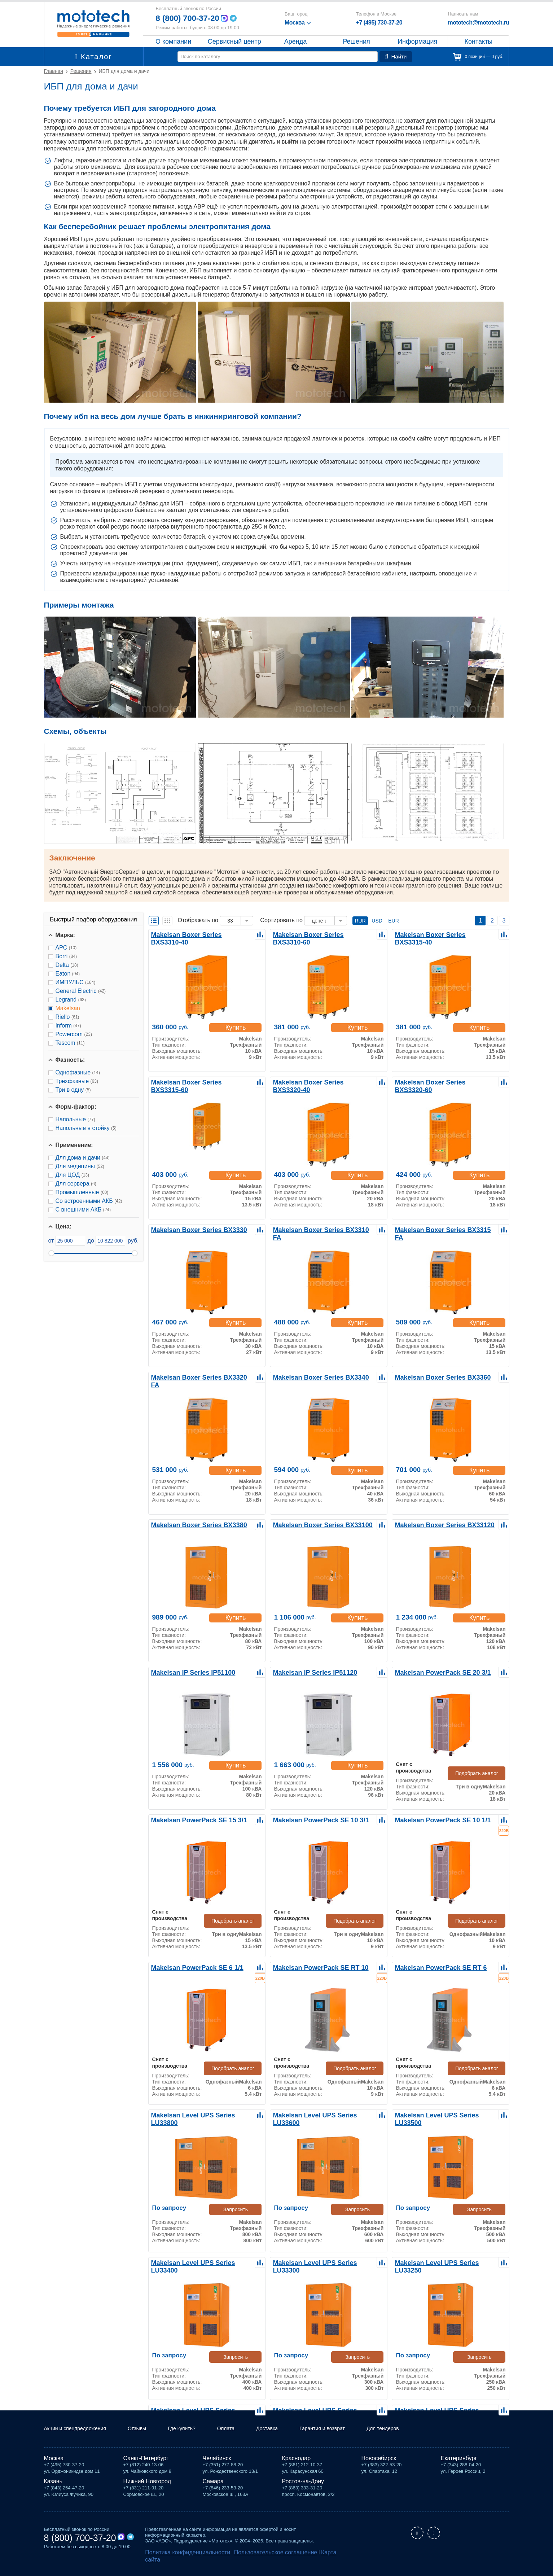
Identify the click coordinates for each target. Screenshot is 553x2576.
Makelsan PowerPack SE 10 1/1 (436, 1820)
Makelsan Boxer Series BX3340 (313, 1377)
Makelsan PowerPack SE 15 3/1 (192, 1820)
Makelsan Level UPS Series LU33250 (443, 2262)
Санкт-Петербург (145, 2467)
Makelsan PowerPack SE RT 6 (434, 1967)
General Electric (81, 991)
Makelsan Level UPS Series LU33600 (321, 2115)
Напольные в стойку (86, 1128)
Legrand (71, 999)
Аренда (295, 41)
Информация (417, 41)
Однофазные (78, 1072)
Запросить (238, 2209)
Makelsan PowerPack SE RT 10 (314, 1967)
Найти (397, 56)
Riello (67, 1017)
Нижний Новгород (147, 2490)
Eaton (68, 974)
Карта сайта (302, 2560)
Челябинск (217, 2467)
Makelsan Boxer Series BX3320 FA (196, 1377)
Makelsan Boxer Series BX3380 (192, 1524)
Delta (67, 965)
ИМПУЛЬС (76, 982)
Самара (213, 2490)
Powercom (74, 1034)
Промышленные (82, 1192)
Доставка (286, 2437)
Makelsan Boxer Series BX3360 (435, 1377)
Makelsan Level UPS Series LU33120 (443, 2410)
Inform (68, 1025)
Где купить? (195, 2437)
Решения (356, 41)
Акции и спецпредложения (79, 2437)
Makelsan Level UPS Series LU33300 (321, 2262)
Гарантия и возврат (346, 2437)
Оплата (243, 2437)
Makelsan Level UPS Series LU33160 (321, 2410)
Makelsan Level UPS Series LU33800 (199, 2115)
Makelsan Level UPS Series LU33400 (199, 2262)
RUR (360, 921)
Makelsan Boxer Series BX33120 (437, 1524)
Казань (53, 2490)
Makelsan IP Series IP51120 (309, 1672)
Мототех (93, 23)
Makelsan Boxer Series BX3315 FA (440, 1229)
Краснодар (296, 2467)
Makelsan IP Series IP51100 (187, 1672)
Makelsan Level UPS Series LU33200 (199, 2410)
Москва (54, 2467)
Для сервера (76, 1183)
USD (377, 921)
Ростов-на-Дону (303, 2490)
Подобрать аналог (482, 1766)
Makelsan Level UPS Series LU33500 (443, 2115)
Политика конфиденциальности (179, 2560)
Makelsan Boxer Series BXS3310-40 (198, 934)
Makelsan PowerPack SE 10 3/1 (314, 1820)
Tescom (70, 1043)
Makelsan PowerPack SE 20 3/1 (436, 1672)
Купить (238, 1028)
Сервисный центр (234, 41)
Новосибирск (378, 2467)
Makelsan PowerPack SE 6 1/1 (191, 1967)
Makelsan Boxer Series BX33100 (315, 1524)
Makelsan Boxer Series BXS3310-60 (320, 934)
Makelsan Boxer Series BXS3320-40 (320, 1082)
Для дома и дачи (83, 1158)
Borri (66, 956)
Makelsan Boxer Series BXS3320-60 (441, 1082)
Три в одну (73, 1090)
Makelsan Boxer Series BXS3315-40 (441, 934)
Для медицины (80, 1166)
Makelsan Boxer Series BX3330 (192, 1229)
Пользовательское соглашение (252, 2560)
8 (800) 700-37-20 (190, 18)
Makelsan (68, 1008)
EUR (393, 921)
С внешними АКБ (83, 1209)
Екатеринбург (459, 2467)
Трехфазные (77, 1081)
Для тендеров (412, 2437)
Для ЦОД (72, 1175)
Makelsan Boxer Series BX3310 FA (318, 1229)
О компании (173, 41)
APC (66, 948)
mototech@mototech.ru (478, 22)
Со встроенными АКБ (89, 1201)
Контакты (479, 41)
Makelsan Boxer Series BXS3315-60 (198, 1082)
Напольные (75, 1119)
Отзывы (147, 2437)
